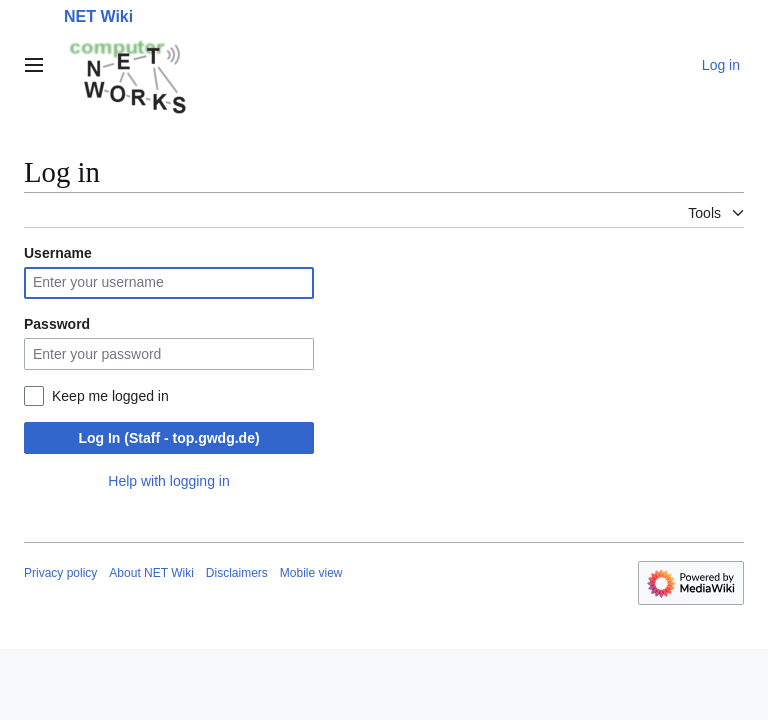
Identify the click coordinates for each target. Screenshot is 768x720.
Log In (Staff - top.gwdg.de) (168, 438)
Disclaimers (237, 573)
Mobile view (311, 573)
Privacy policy (60, 573)
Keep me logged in (110, 396)
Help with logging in (168, 481)
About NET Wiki (151, 573)
